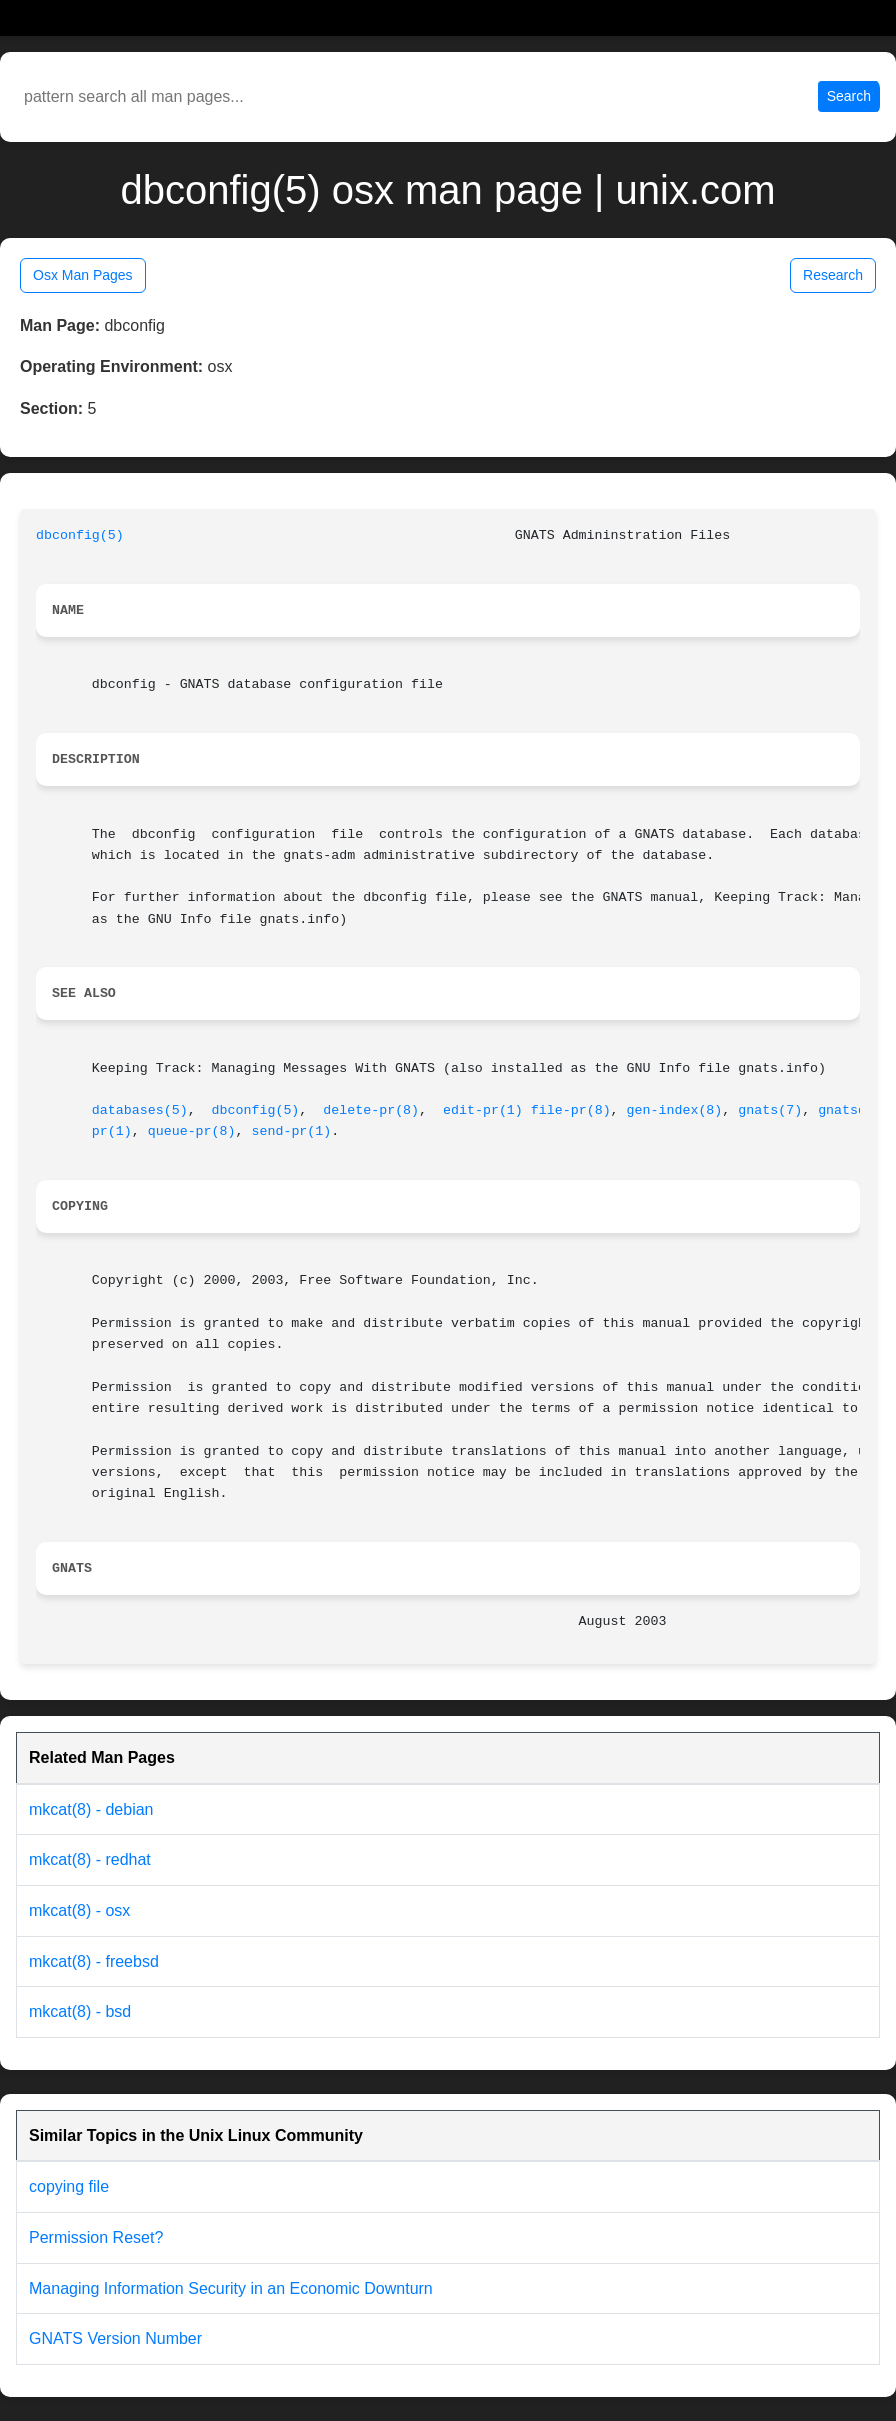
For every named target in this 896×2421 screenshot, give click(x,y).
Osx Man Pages (83, 275)
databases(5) (140, 1110)
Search (849, 96)
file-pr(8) (571, 1110)
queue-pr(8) (192, 1131)
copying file (69, 2186)
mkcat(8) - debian (91, 1809)
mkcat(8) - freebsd (94, 1961)
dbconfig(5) (80, 535)
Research (833, 275)
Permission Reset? (96, 2237)
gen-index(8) (675, 1110)
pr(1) (112, 1131)
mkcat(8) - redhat (90, 1859)
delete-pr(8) (371, 1110)
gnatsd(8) (854, 1110)
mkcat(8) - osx (79, 1910)
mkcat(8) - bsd (80, 2011)
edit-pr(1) (483, 1110)
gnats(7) (770, 1110)
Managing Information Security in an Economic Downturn (231, 2288)
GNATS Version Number (115, 2338)
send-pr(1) (291, 1131)
